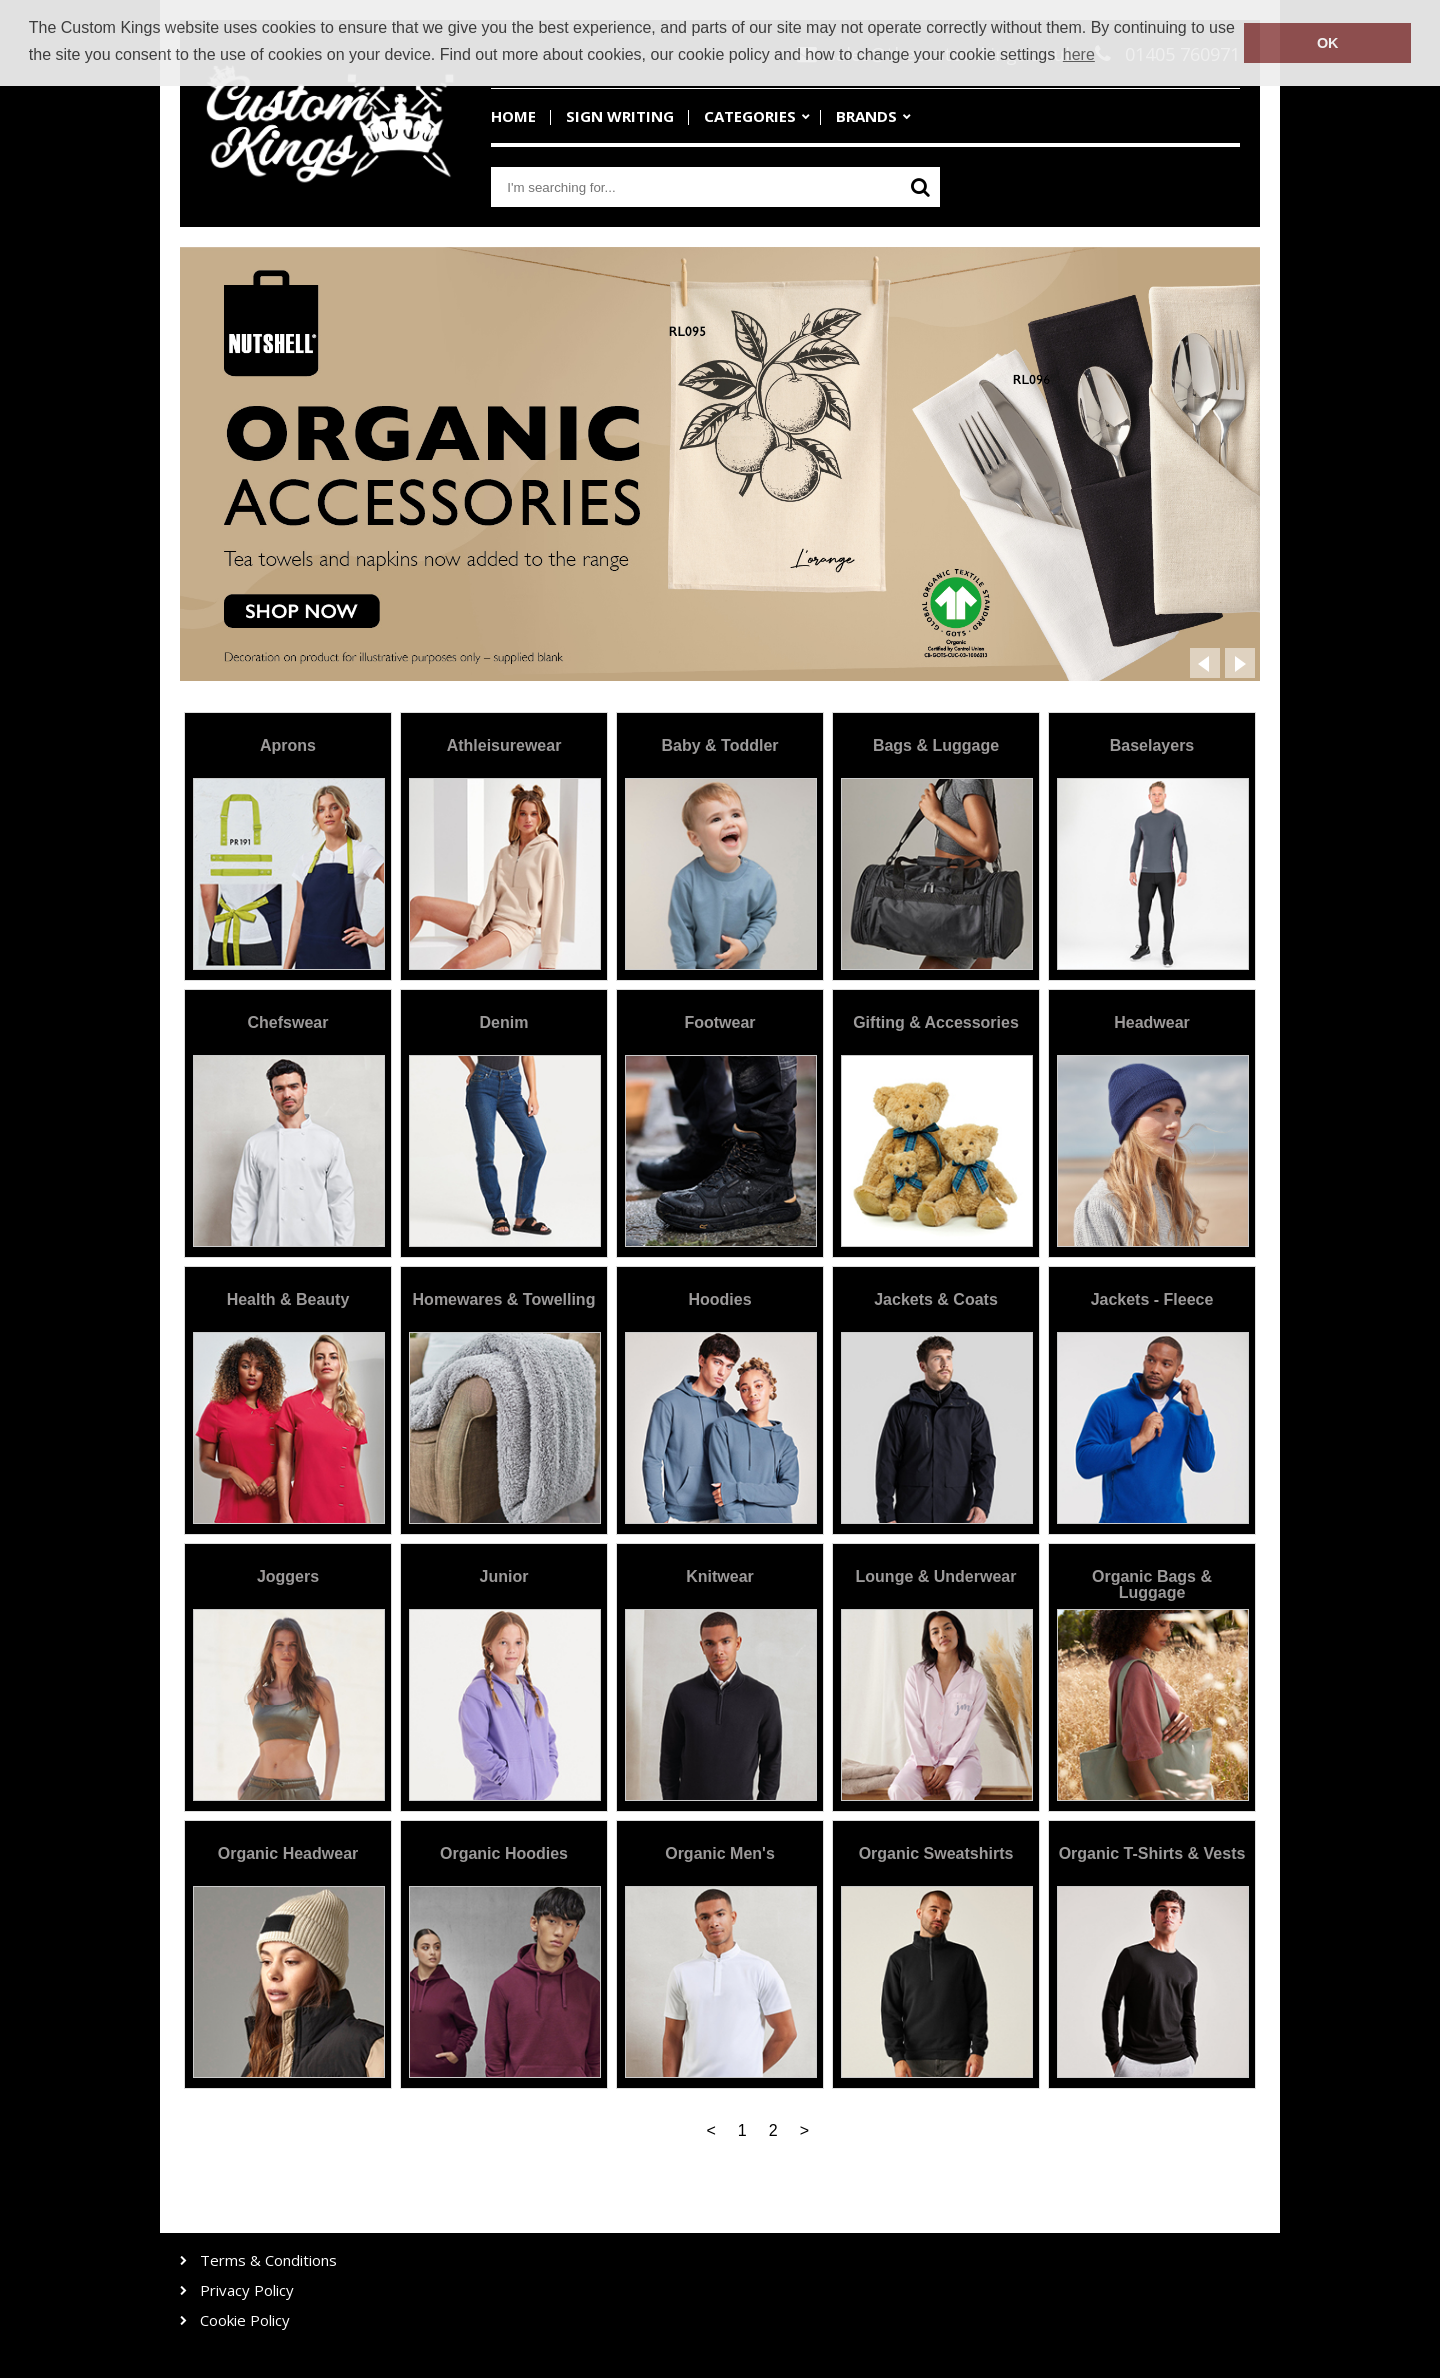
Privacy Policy (247, 2290)
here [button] (1079, 54)
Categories (750, 116)
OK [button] (1328, 43)
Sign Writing (620, 116)
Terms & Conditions (268, 2260)
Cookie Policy (245, 2320)
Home (513, 116)
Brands (866, 116)
